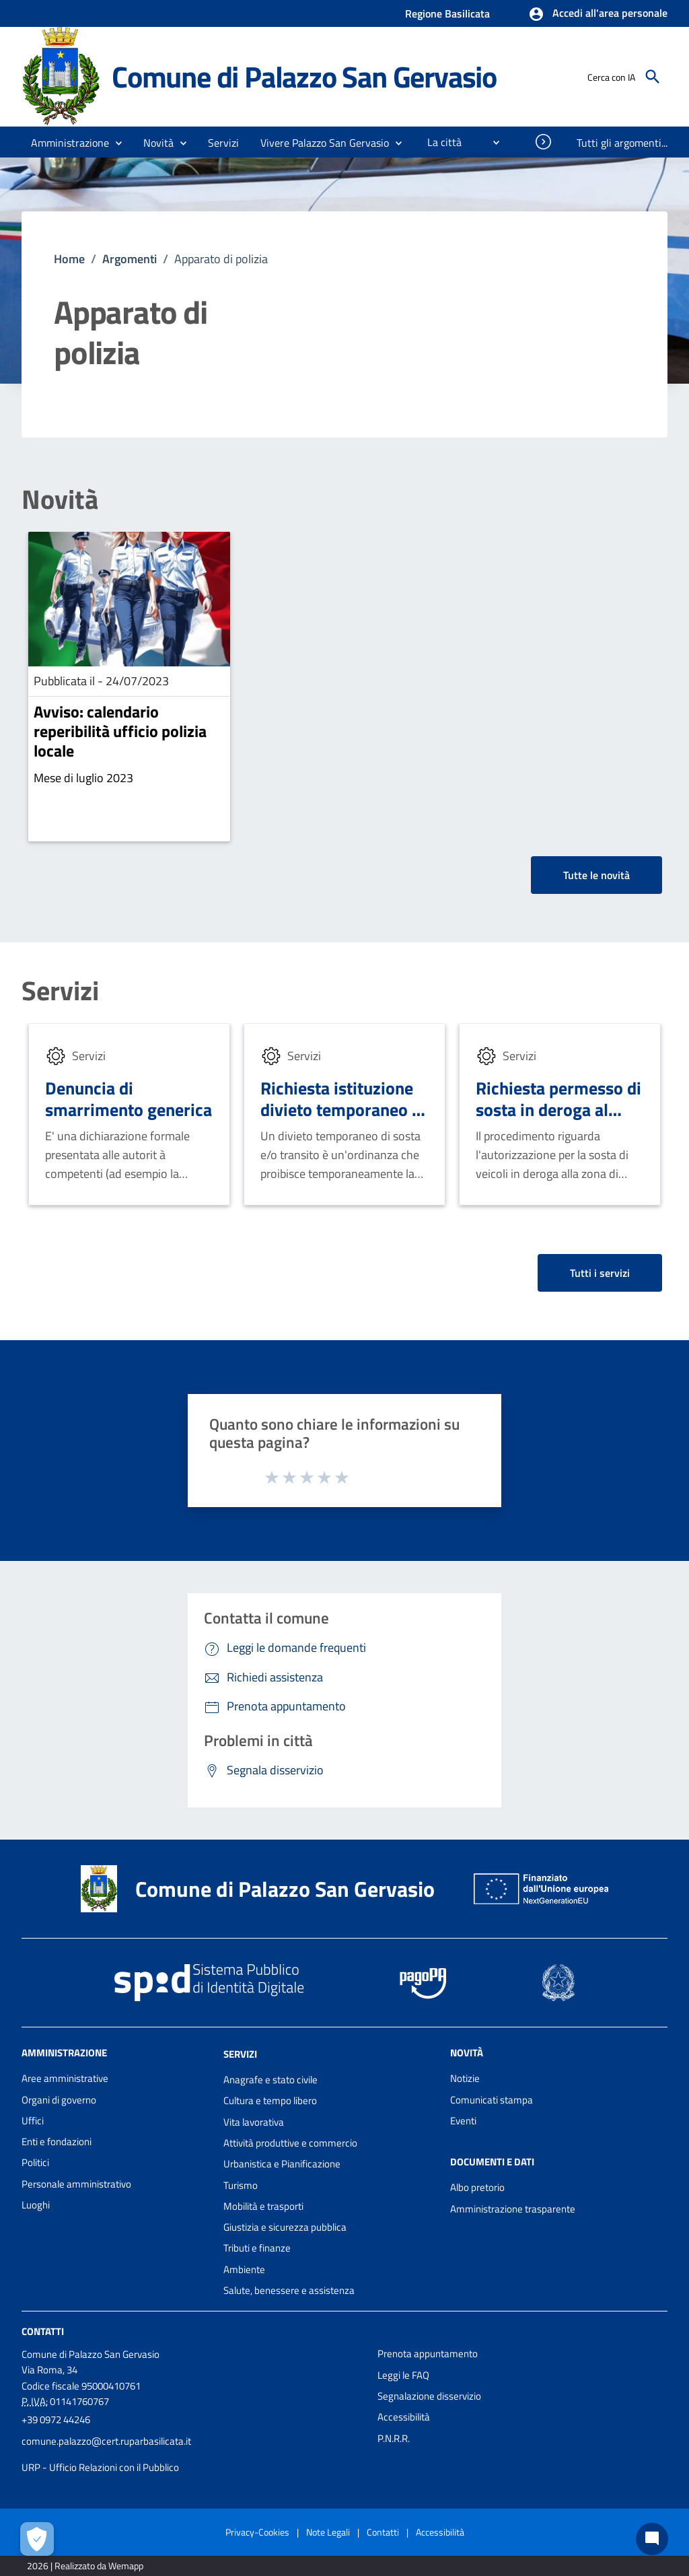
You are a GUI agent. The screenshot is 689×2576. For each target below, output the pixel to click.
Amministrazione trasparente (512, 2209)
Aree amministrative (65, 2078)
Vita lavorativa (253, 2122)
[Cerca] (652, 77)
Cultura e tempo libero (270, 2100)
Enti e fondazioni (57, 2141)
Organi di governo (59, 2100)
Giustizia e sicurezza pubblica (285, 2227)
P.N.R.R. (393, 2438)
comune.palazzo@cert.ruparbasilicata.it (106, 2441)
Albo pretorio (477, 2187)
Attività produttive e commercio (290, 2143)
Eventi (463, 2120)
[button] (597, 14)
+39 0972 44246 (56, 2419)
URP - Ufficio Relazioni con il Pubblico (100, 2467)
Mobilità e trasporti (263, 2206)
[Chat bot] (652, 2539)
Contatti (43, 2331)
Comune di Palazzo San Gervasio (304, 76)
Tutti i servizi (600, 1273)
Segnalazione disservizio (429, 2396)
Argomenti (129, 259)
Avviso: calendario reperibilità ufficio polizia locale (120, 731)
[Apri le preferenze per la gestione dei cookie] (37, 2539)
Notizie (465, 2078)
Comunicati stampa (491, 2100)
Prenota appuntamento (427, 2353)
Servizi (60, 991)
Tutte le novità (596, 875)
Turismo (240, 2185)
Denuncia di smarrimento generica (128, 1099)
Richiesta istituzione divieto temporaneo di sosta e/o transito (343, 1110)
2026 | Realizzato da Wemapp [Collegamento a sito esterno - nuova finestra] (85, 2565)
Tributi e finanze (257, 2248)
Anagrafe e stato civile (270, 2079)
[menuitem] (439, 142)
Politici (35, 2162)
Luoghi (36, 2205)
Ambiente (244, 2269)
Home (69, 259)
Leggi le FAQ (403, 2375)
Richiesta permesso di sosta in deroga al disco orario (558, 1110)
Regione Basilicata (447, 13)
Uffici (33, 2120)
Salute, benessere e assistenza (289, 2290)
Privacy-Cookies (257, 2532)
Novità (60, 499)
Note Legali (328, 2532)
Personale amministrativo (76, 2184)
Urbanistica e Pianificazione (281, 2163)
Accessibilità (403, 2417)
